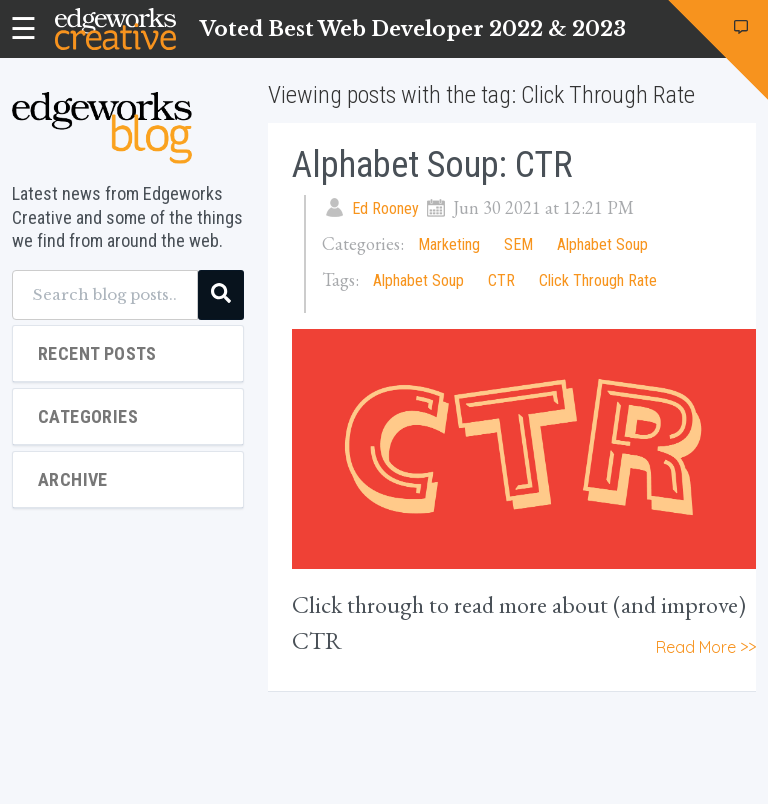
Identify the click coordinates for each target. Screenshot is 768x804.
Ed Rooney (385, 208)
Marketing (449, 244)
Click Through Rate (598, 280)
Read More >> (706, 647)
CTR (501, 280)
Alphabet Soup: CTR (432, 165)
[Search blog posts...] (105, 295)
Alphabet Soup (602, 244)
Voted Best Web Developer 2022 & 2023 (413, 29)
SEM (518, 244)
